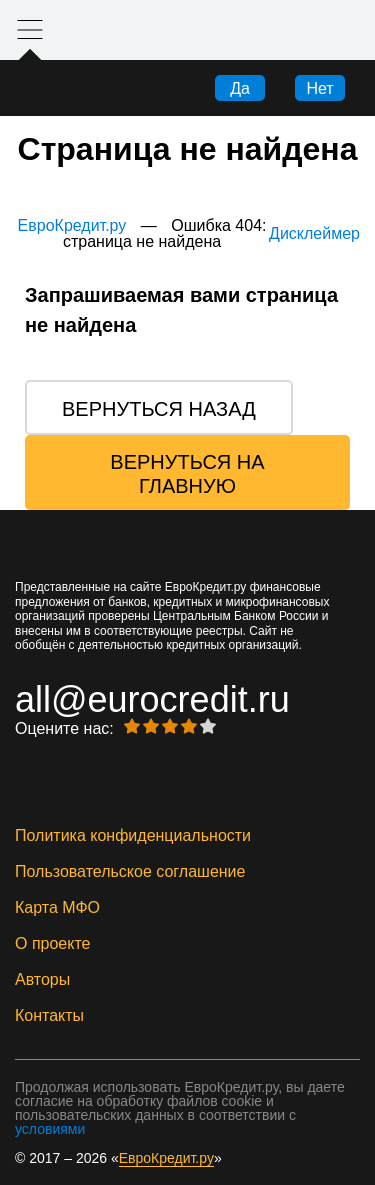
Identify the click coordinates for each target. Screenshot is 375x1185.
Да (240, 88)
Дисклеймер (314, 234)
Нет (319, 88)
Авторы (42, 980)
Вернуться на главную (187, 474)
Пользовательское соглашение (130, 872)
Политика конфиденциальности (133, 836)
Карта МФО (57, 908)
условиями (50, 1129)
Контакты (49, 1016)
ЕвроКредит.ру (72, 225)
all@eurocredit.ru (152, 700)
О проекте (52, 944)
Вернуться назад (159, 409)
